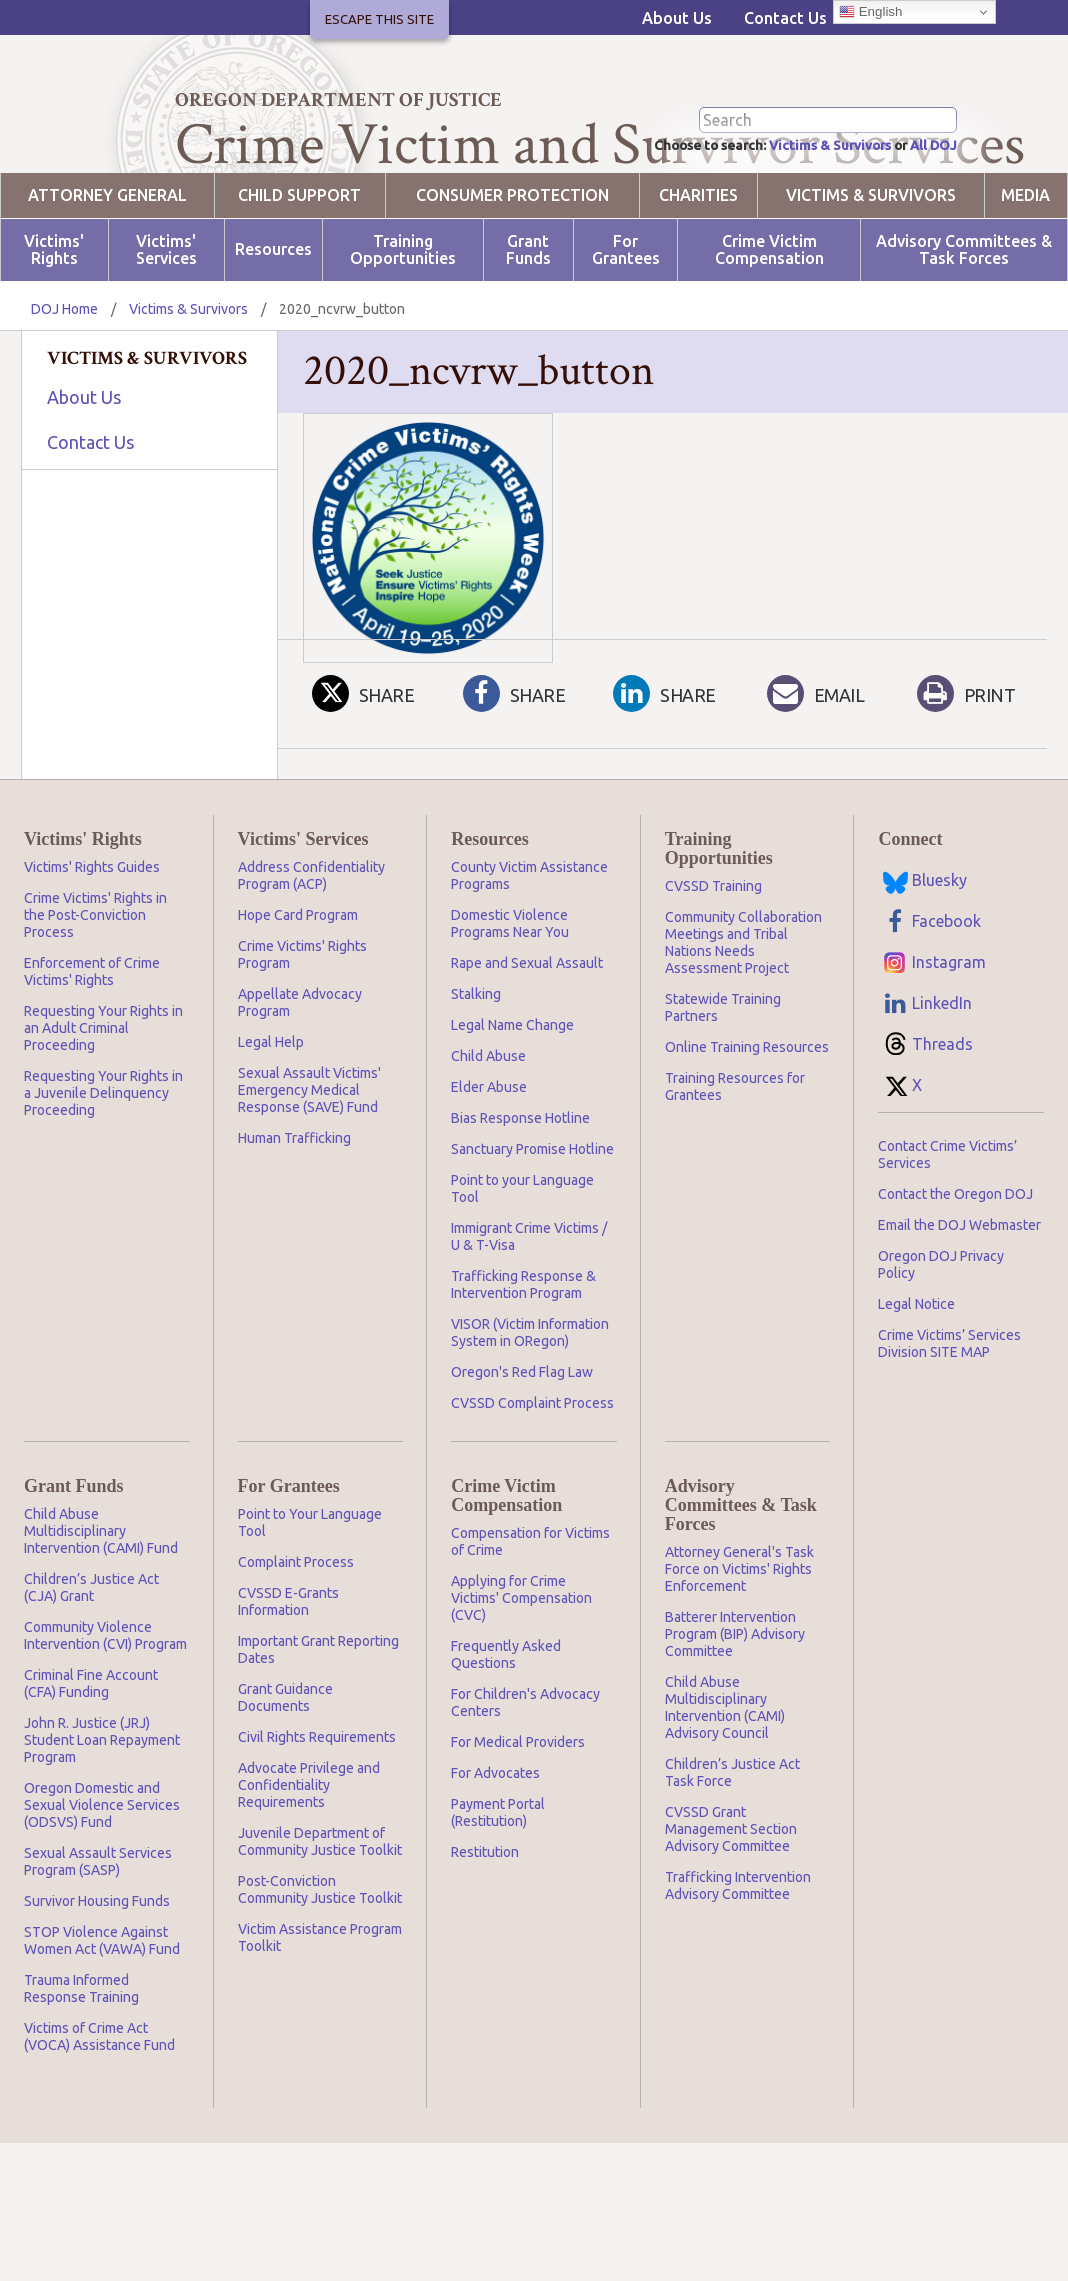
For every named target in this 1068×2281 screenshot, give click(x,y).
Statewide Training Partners (723, 1079)
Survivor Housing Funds (97, 1973)
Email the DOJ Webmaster (959, 1297)
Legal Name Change (512, 1097)
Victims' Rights (54, 322)
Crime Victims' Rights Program (302, 1026)
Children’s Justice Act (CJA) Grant (91, 1659)
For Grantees (626, 322)
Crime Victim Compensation (769, 322)
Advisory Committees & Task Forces (964, 322)
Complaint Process (296, 1634)
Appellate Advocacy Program (300, 1074)
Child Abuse (488, 1128)
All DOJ (928, 216)
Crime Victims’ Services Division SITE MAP (949, 1415)
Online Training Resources (747, 1119)
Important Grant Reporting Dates (318, 1721)
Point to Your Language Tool (310, 1594)
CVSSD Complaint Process (532, 1475)
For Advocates (495, 1845)
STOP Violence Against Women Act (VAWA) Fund (102, 2012)
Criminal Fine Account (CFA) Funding (91, 1755)
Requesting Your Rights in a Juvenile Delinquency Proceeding (103, 1165)
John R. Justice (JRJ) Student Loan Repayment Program (102, 1812)
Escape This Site (379, 19)
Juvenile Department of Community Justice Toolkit (320, 1913)
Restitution (485, 1924)
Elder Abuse (489, 1159)
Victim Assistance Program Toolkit (320, 2009)
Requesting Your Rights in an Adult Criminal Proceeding (103, 1100)
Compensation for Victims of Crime (530, 1613)
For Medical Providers (518, 1814)
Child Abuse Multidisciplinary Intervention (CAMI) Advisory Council (725, 1779)
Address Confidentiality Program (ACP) (311, 947)
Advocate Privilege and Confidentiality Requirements (309, 1857)
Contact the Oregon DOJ (955, 1266)
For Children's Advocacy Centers (525, 1774)
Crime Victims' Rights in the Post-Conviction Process (95, 987)
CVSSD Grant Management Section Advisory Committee (731, 1901)
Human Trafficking (294, 1210)
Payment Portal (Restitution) (498, 1884)
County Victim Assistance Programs (529, 947)
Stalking (476, 1066)
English (870, 12)
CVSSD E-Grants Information (288, 1673)
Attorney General (107, 267)
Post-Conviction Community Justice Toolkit (320, 1961)
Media (1025, 267)
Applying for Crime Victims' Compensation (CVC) (521, 1670)
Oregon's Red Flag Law (522, 1444)
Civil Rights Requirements (317, 1809)
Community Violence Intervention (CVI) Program (105, 1707)
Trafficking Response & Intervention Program (523, 1356)
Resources (273, 322)
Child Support (299, 267)
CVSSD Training (713, 958)
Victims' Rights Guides (92, 939)
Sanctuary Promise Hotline (532, 1221)
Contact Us (785, 18)
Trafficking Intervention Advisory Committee (738, 1957)
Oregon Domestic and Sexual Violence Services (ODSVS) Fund (102, 1877)
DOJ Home (64, 381)
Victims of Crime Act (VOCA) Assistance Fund (99, 2108)
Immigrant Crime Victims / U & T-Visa (529, 1308)
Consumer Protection (512, 267)
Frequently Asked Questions (506, 1726)
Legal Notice (916, 1376)
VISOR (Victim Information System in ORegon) (530, 1404)
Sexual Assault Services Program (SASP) (98, 1933)
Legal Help (271, 1114)
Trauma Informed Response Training (81, 2060)
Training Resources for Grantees (735, 1158)
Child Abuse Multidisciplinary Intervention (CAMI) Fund (101, 1603)
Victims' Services (166, 322)
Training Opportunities (403, 322)
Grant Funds (528, 322)
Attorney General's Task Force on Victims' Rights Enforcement (739, 1641)
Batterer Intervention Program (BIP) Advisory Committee (735, 1706)
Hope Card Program (298, 987)
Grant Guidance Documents (285, 1769)
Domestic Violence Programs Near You (510, 995)
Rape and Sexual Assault (527, 1035)
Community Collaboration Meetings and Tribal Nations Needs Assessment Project (743, 1014)
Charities (698, 267)
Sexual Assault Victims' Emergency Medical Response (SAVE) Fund (309, 1162)
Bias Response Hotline (520, 1190)
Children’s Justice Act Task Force (732, 1844)
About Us (677, 18)
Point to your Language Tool (522, 1260)
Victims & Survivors (804, 216)
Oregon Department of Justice (338, 100)
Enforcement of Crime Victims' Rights (92, 1043)
